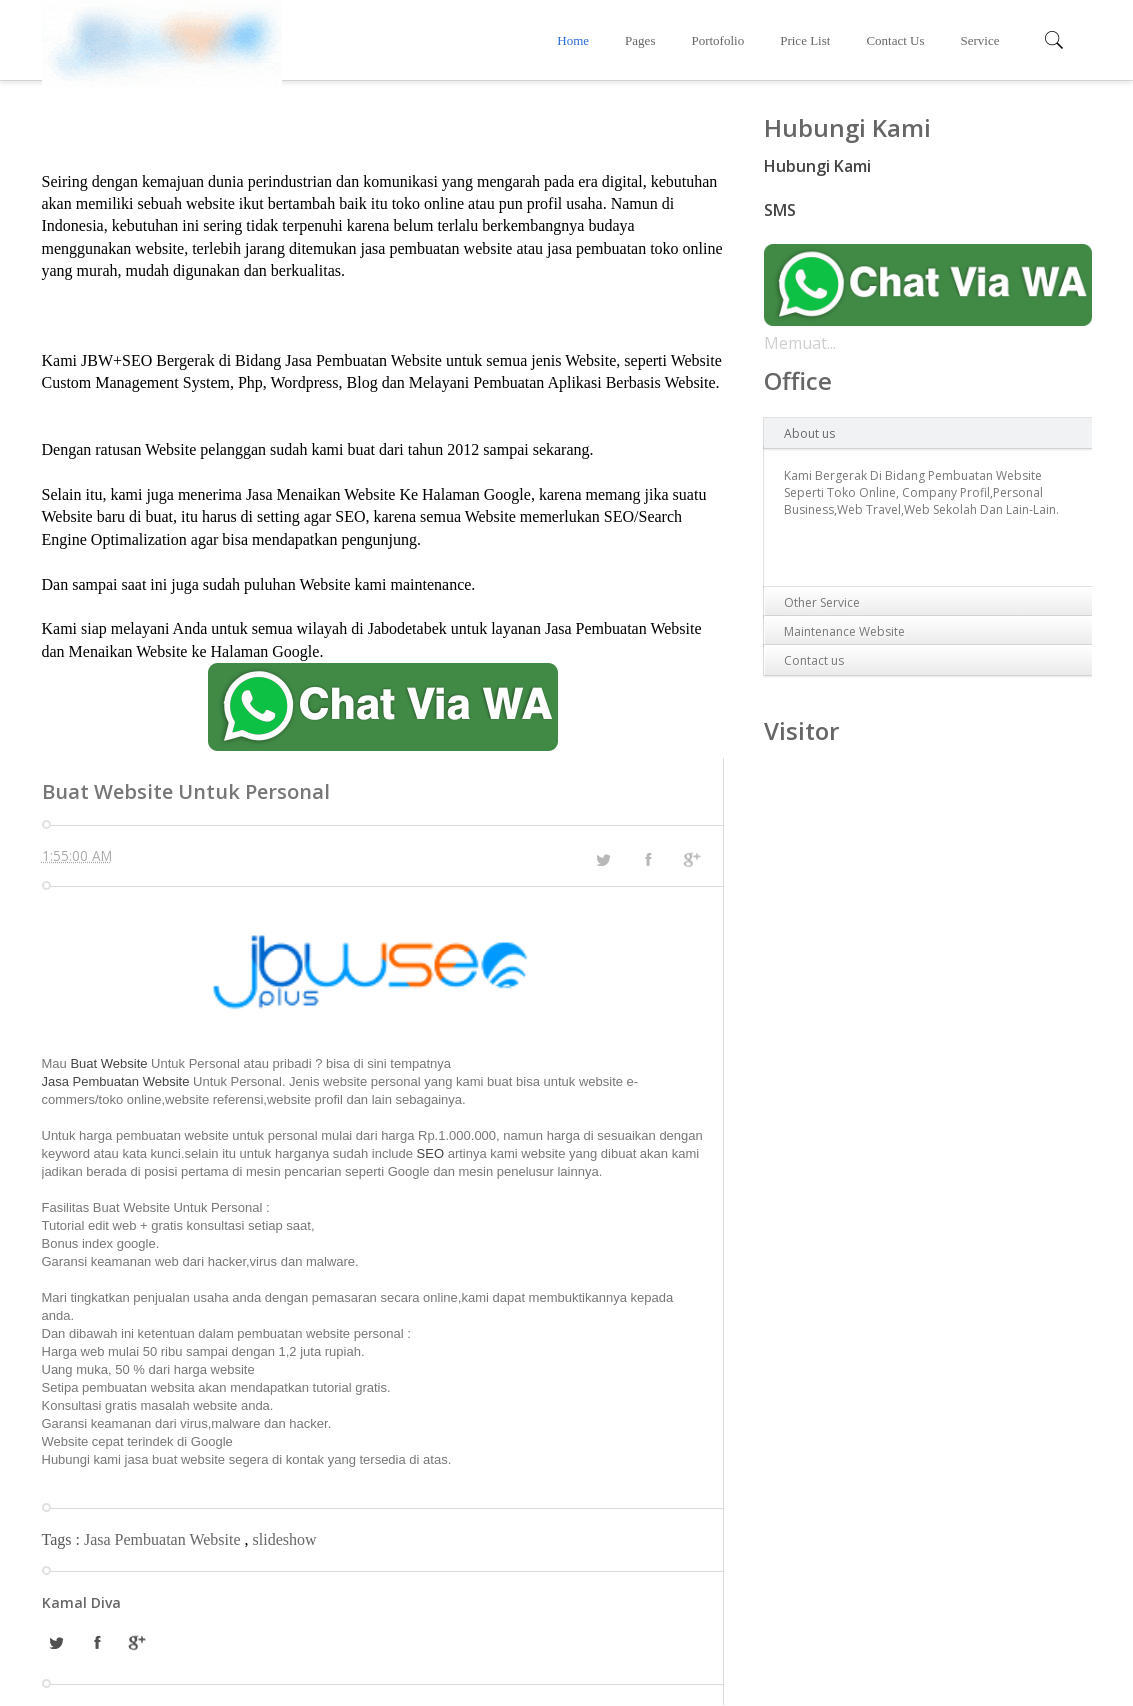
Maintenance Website (844, 631)
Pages (640, 40)
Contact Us (895, 40)
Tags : (63, 1539)
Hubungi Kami (817, 166)
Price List (805, 40)
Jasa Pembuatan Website (116, 1081)
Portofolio (717, 40)
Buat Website (110, 1063)
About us (809, 433)
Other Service (822, 602)
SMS (780, 210)
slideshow (285, 1539)
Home (573, 40)
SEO (430, 1153)
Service (980, 40)
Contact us (814, 660)
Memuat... (800, 343)
